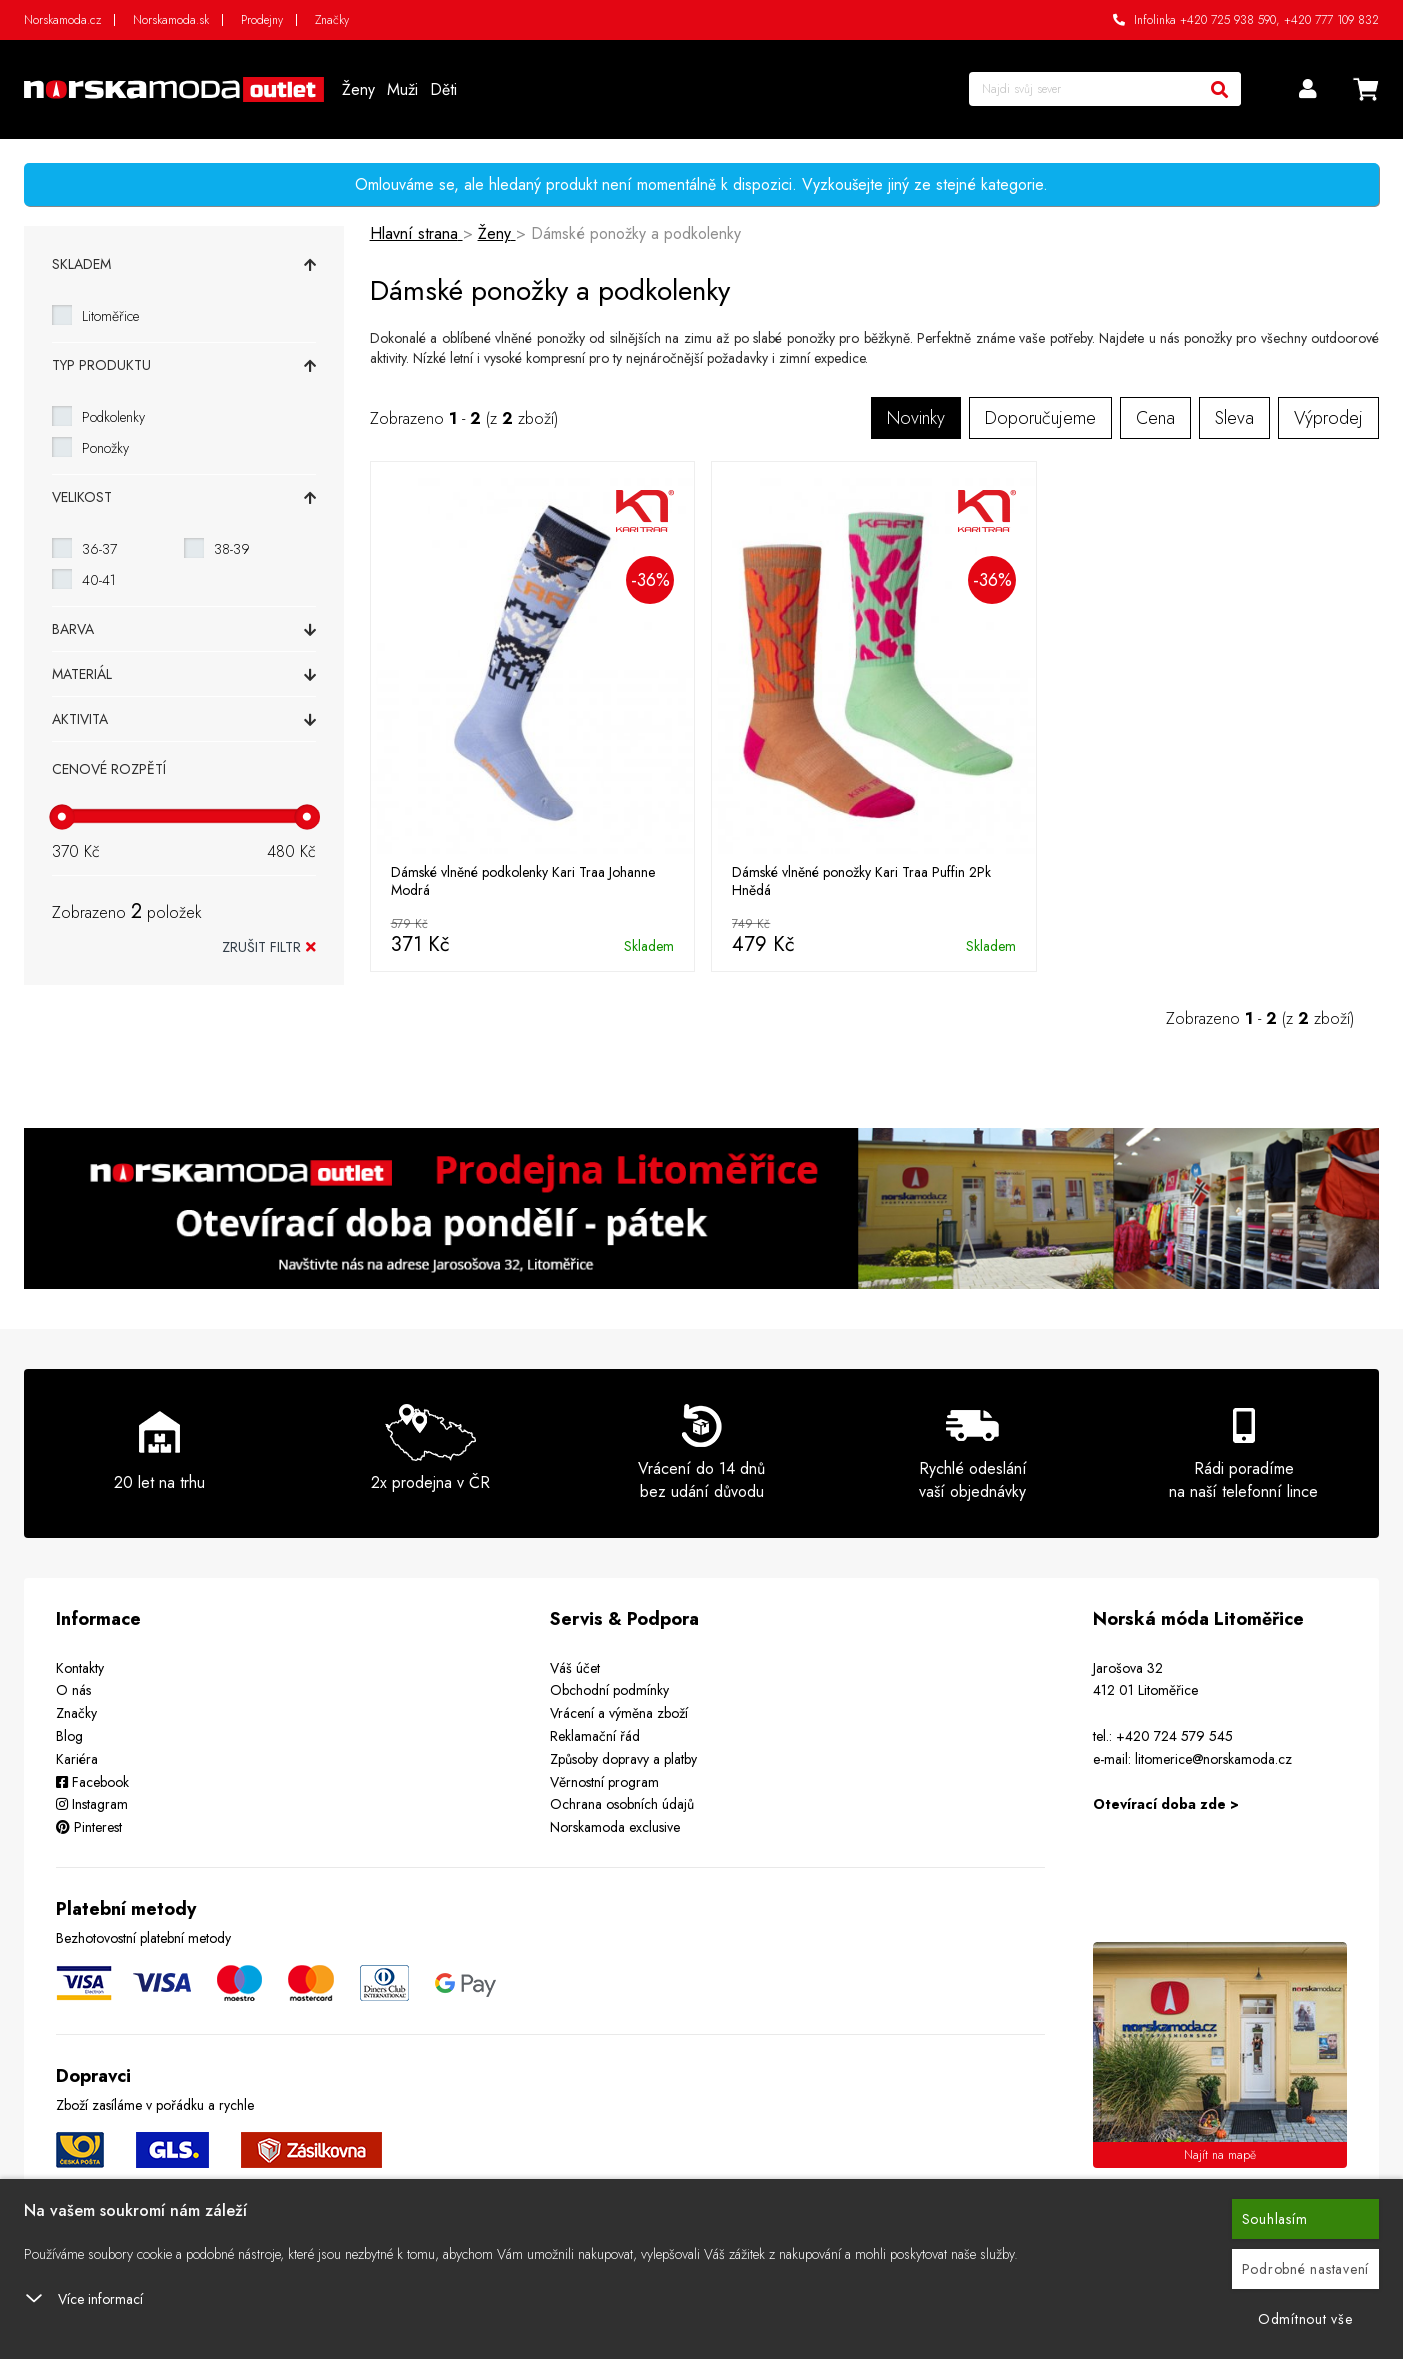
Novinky (916, 418)
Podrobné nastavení (1306, 2269)
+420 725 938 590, (1230, 20)
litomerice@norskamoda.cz (1213, 1759)
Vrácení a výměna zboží (619, 1713)
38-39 (232, 549)
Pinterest (89, 1827)
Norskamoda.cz (62, 20)
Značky (332, 20)
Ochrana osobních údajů (622, 1804)
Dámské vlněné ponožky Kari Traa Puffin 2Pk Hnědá (861, 881)
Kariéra (77, 1759)
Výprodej (1328, 418)
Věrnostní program (604, 1782)
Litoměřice (110, 316)
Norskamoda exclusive (615, 1827)
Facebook (92, 1782)
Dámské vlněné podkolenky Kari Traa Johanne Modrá (523, 881)
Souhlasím (1275, 2219)
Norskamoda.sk (171, 20)
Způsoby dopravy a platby (623, 1759)
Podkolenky (113, 417)
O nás (73, 1690)
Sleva (1234, 418)
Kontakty (80, 1668)
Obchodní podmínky (609, 1690)
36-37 (99, 549)
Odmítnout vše (1305, 2319)
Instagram (92, 1804)
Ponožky (105, 448)
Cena (1155, 418)
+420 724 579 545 (1174, 1736)
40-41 (99, 580)
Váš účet (575, 1668)
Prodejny (262, 20)
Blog (69, 1736)
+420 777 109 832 (1331, 20)
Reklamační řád (595, 1736)
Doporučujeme (1040, 418)
